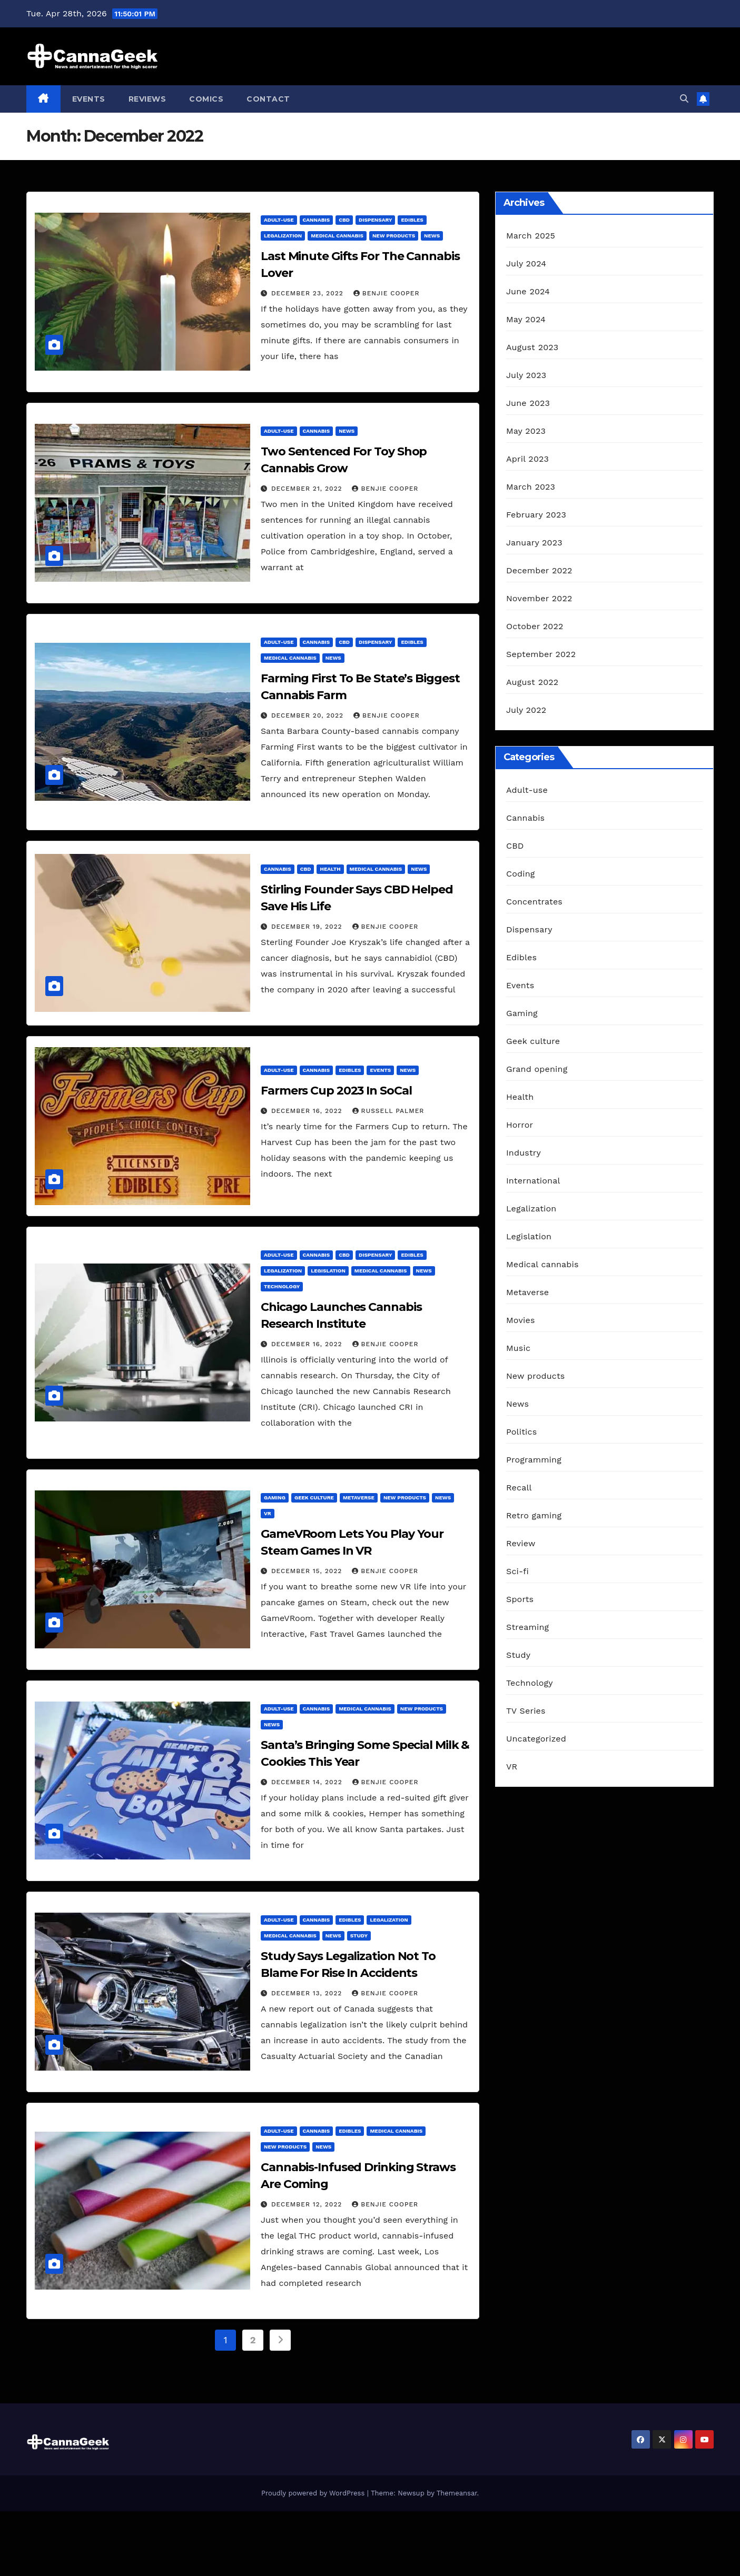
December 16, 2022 (308, 1111)
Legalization (283, 235)
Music (518, 1348)
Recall (519, 1488)
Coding (520, 874)
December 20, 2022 (308, 715)
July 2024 (526, 263)
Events (88, 99)
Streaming (527, 1627)
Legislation (328, 1271)
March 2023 (530, 487)
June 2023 (528, 403)
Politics (521, 1432)
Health (330, 869)
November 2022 (539, 598)
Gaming (274, 1497)
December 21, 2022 (308, 488)
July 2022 (526, 710)
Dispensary (375, 220)
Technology (282, 1286)
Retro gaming (533, 1515)
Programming (533, 1460)
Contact (268, 99)
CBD (344, 220)
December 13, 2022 (307, 1993)
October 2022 (534, 626)
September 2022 (541, 654)
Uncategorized (536, 1739)
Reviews (147, 99)
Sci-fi (517, 1571)
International (533, 1181)
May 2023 (526, 431)
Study (359, 1935)
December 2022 (539, 570)
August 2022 (532, 682)
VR (267, 1513)
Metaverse (358, 1497)
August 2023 (532, 347)
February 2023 (536, 515)
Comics (206, 99)
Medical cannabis (337, 235)
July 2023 (526, 375)
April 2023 (527, 459)
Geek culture (314, 1497)
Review (521, 1543)
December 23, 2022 (308, 293)
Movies (520, 1320)
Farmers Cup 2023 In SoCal (336, 1090)
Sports (520, 1599)
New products (393, 235)
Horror (519, 1125)
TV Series (526, 1711)
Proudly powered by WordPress (314, 2493)
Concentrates (534, 902)
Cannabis (316, 220)
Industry (523, 1153)
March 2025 (530, 236)
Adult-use (279, 220)
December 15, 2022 (307, 1571)
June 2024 (528, 291)
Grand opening (536, 1069)
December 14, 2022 (308, 1782)
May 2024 (526, 319)
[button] (684, 99)
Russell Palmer (388, 1111)
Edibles (412, 220)
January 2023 (534, 543)
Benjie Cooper (386, 293)
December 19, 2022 (308, 926)
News (432, 235)
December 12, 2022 (307, 2204)
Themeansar (457, 2493)
